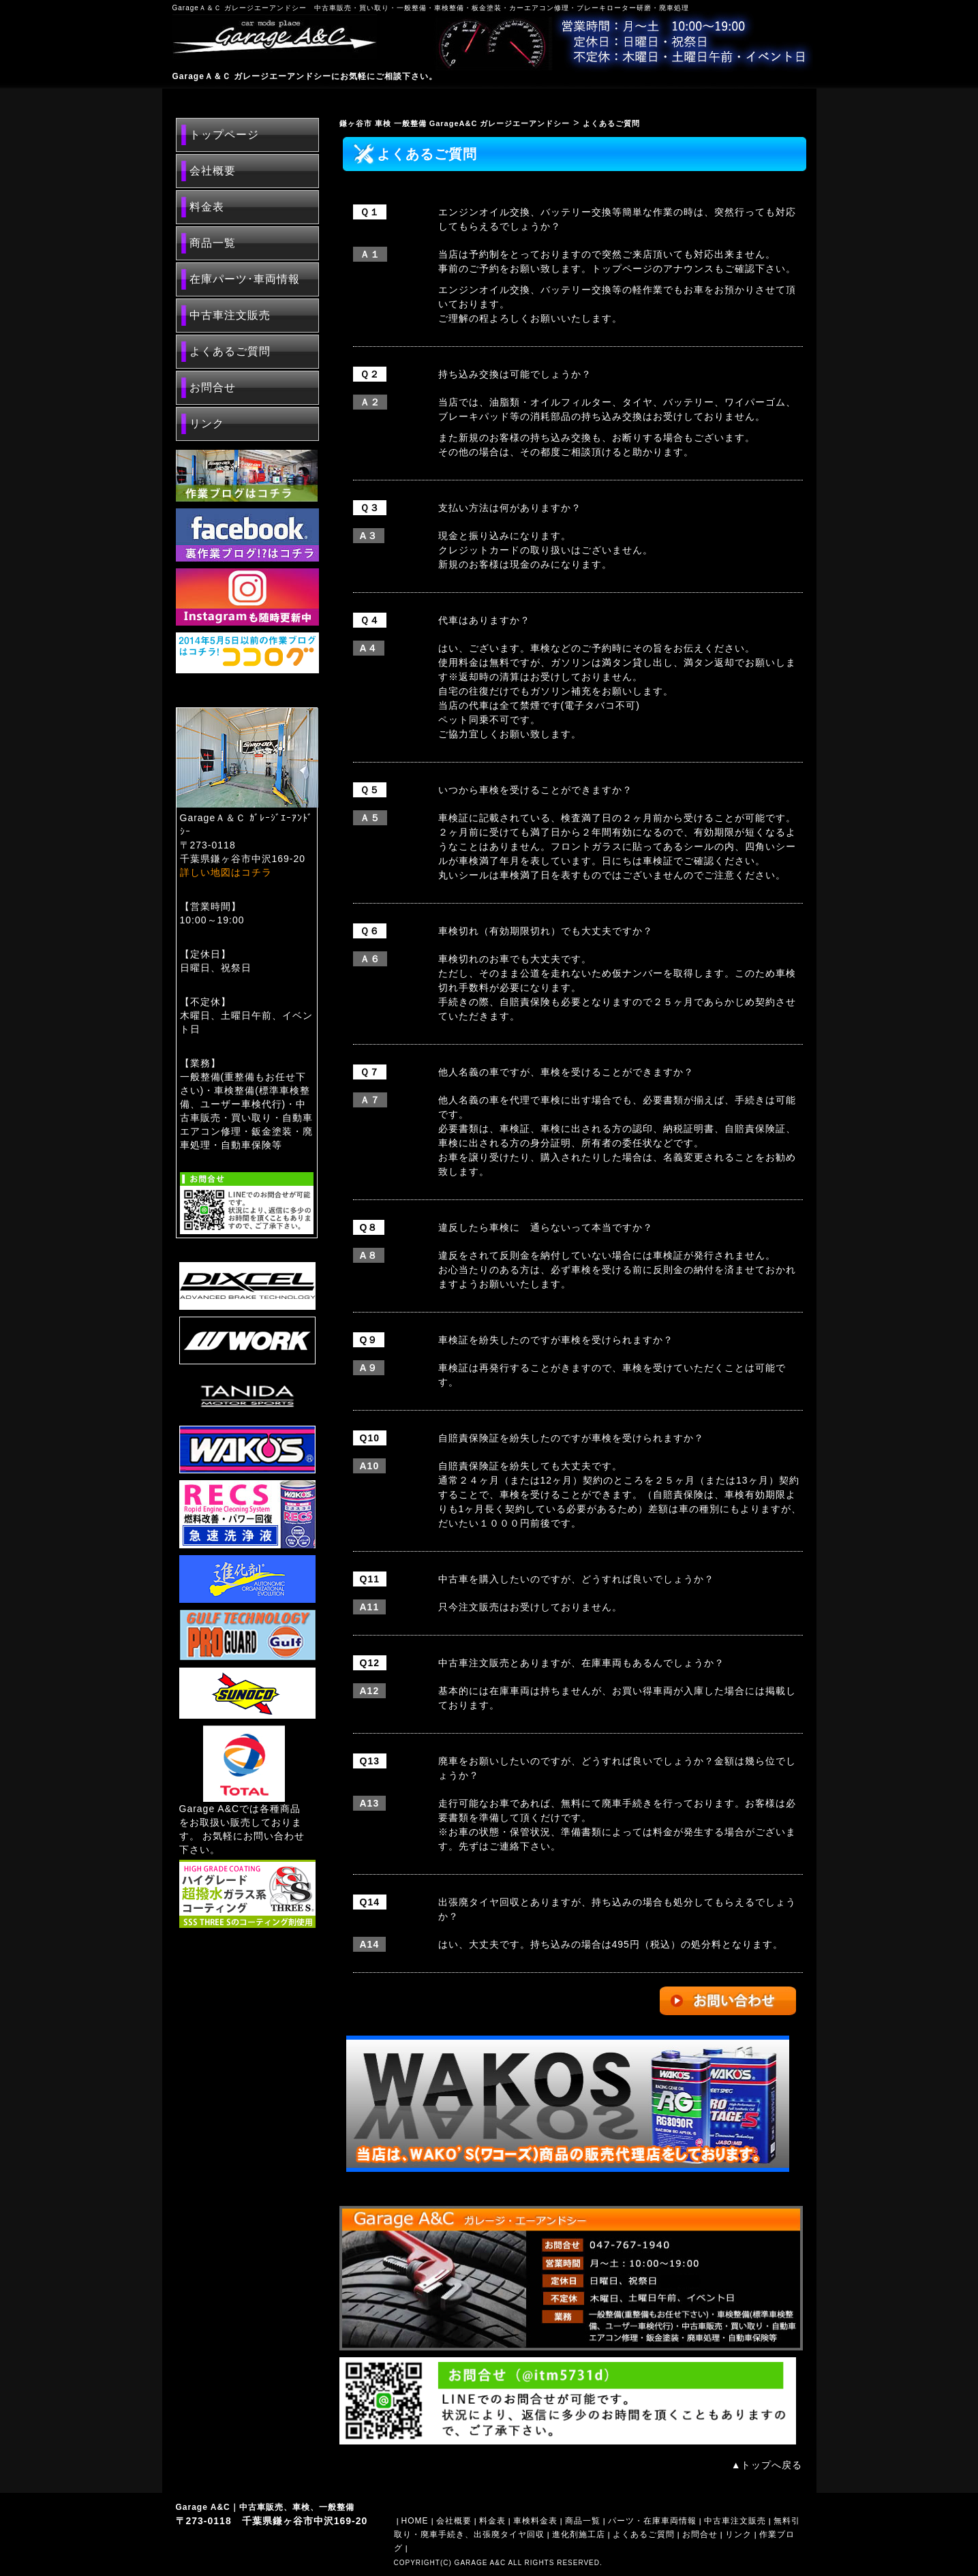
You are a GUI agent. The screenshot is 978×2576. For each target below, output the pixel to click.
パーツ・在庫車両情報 (652, 2521)
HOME (415, 2521)
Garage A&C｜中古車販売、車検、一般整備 (265, 2507)
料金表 (206, 207)
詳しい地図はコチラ (226, 872)
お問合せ (212, 387)
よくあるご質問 (230, 351)
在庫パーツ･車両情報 (244, 279)
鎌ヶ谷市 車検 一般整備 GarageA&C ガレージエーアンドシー (454, 123)
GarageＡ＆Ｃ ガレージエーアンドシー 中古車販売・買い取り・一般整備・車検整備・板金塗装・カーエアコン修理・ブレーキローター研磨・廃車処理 (430, 8)
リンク (206, 423)
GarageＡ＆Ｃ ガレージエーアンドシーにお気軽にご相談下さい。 (305, 76)
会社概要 (212, 171)
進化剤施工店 (578, 2534)
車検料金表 (535, 2521)
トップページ (224, 134)
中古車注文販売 (230, 315)
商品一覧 (212, 243)
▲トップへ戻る (767, 2464)
